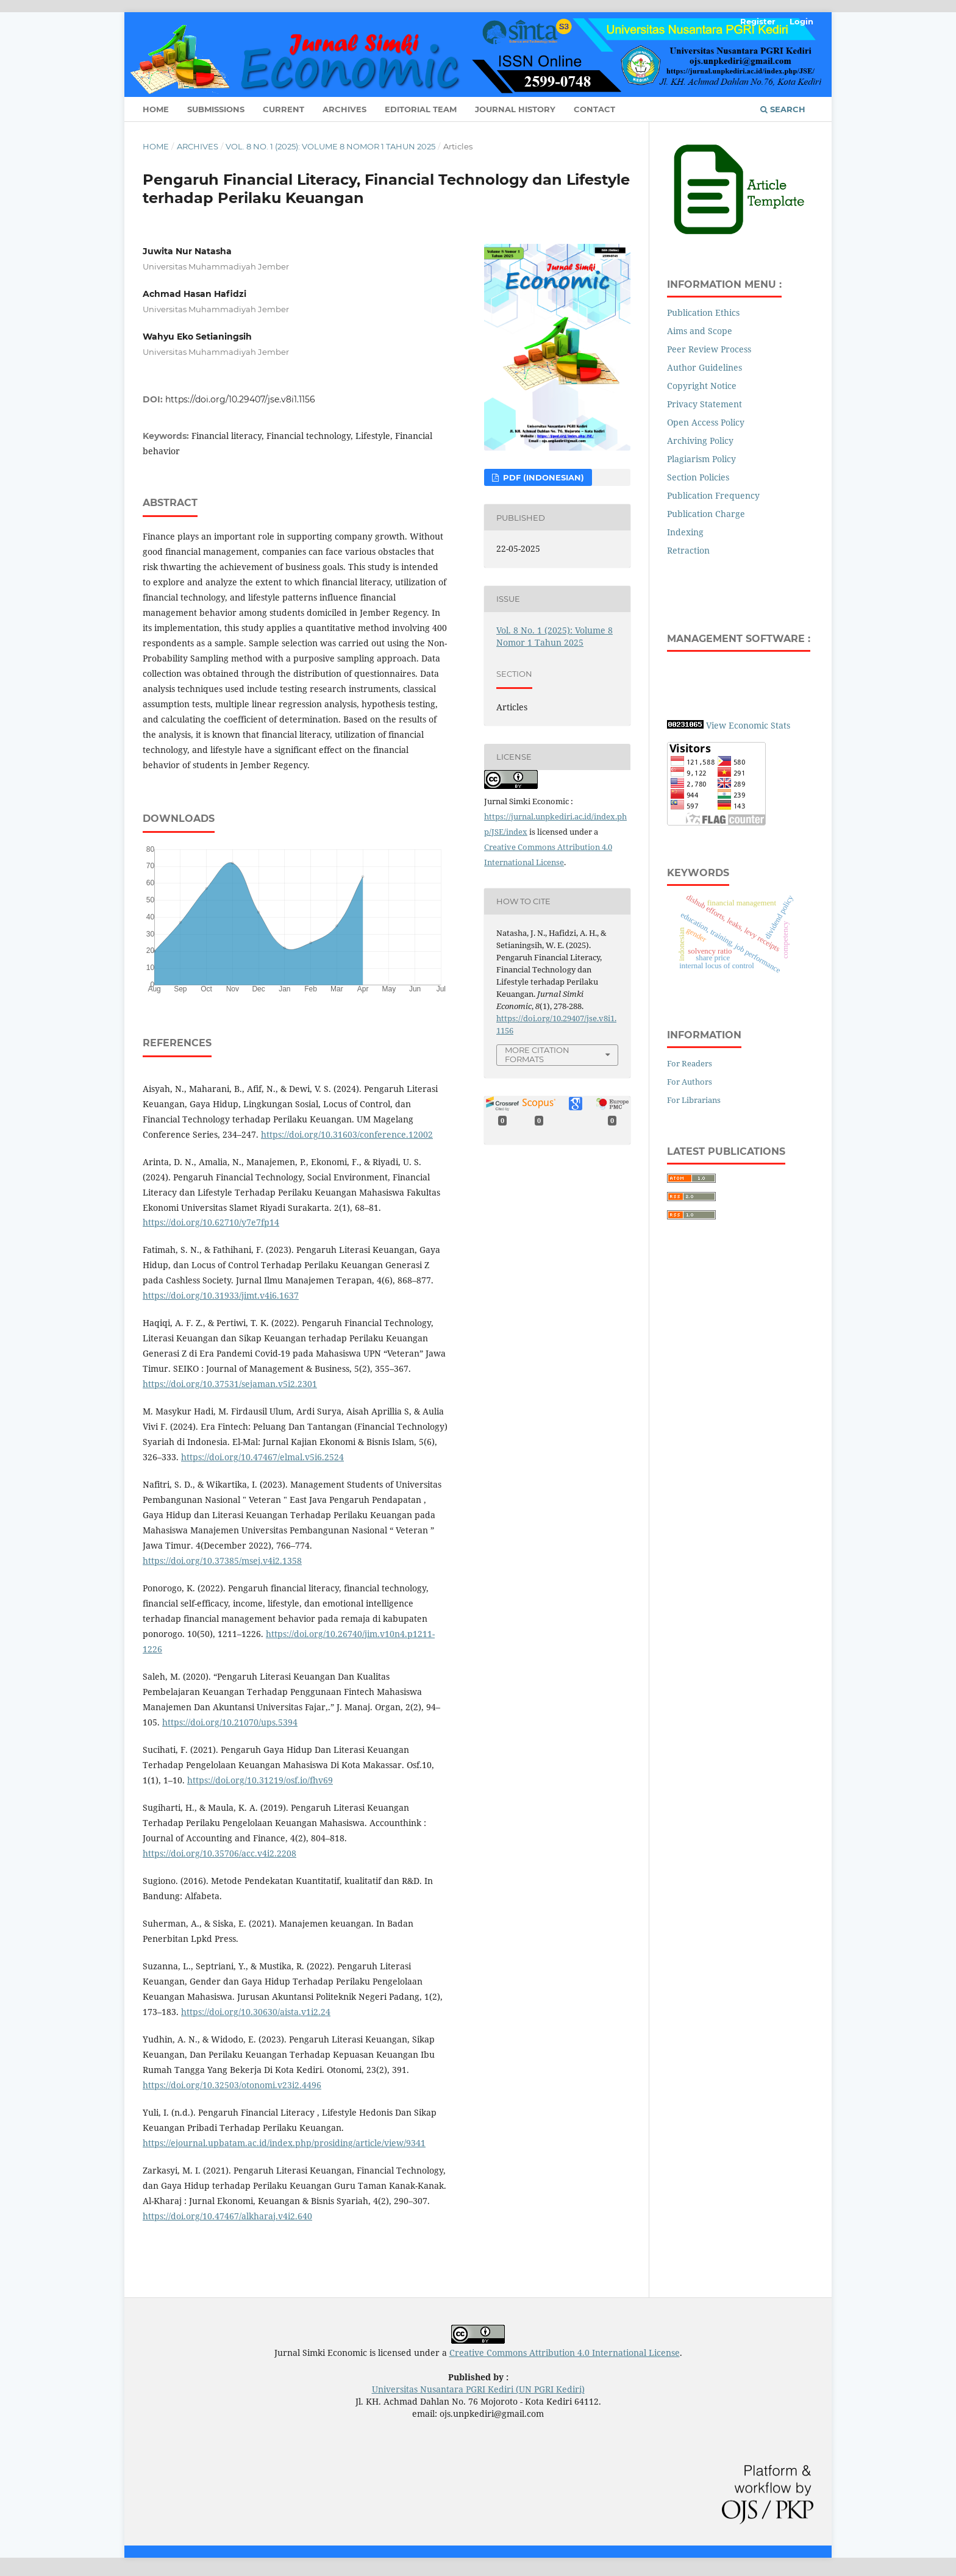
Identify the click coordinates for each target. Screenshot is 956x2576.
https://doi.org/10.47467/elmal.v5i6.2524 (262, 1457)
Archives (344, 109)
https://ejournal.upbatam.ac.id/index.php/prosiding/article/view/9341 (284, 2143)
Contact (594, 109)
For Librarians (694, 1099)
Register (758, 21)
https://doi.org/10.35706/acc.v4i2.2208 (219, 1853)
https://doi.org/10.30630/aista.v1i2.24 (255, 2012)
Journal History (515, 109)
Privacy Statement (704, 404)
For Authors (689, 1081)
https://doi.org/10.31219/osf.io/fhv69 (260, 1780)
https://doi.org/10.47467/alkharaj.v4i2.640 (227, 2216)
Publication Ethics (703, 312)
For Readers (689, 1063)
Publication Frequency (713, 495)
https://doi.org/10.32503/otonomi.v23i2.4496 (232, 2085)
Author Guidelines (704, 367)
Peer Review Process (709, 349)
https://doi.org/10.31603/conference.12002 (347, 1134)
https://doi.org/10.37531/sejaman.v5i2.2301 (230, 1384)
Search (782, 109)
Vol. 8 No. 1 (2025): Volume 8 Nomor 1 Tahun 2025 (330, 146)
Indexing (685, 532)
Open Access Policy (705, 422)
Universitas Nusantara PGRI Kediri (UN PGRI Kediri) (478, 2389)
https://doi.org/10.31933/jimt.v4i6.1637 (221, 1295)
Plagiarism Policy (701, 459)
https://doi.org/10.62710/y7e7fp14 (211, 1222)
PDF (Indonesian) (542, 477)
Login (801, 21)
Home (156, 109)
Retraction (688, 550)
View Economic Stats (748, 725)
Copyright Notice (702, 385)
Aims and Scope (699, 331)
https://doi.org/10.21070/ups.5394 (230, 1722)
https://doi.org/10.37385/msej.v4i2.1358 (222, 1560)
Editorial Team (421, 109)
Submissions (215, 109)
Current (283, 109)
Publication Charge (707, 513)
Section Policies (698, 477)
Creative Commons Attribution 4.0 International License (564, 2352)
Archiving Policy (700, 440)
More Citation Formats (537, 1054)
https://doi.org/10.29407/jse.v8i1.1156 (240, 399)
